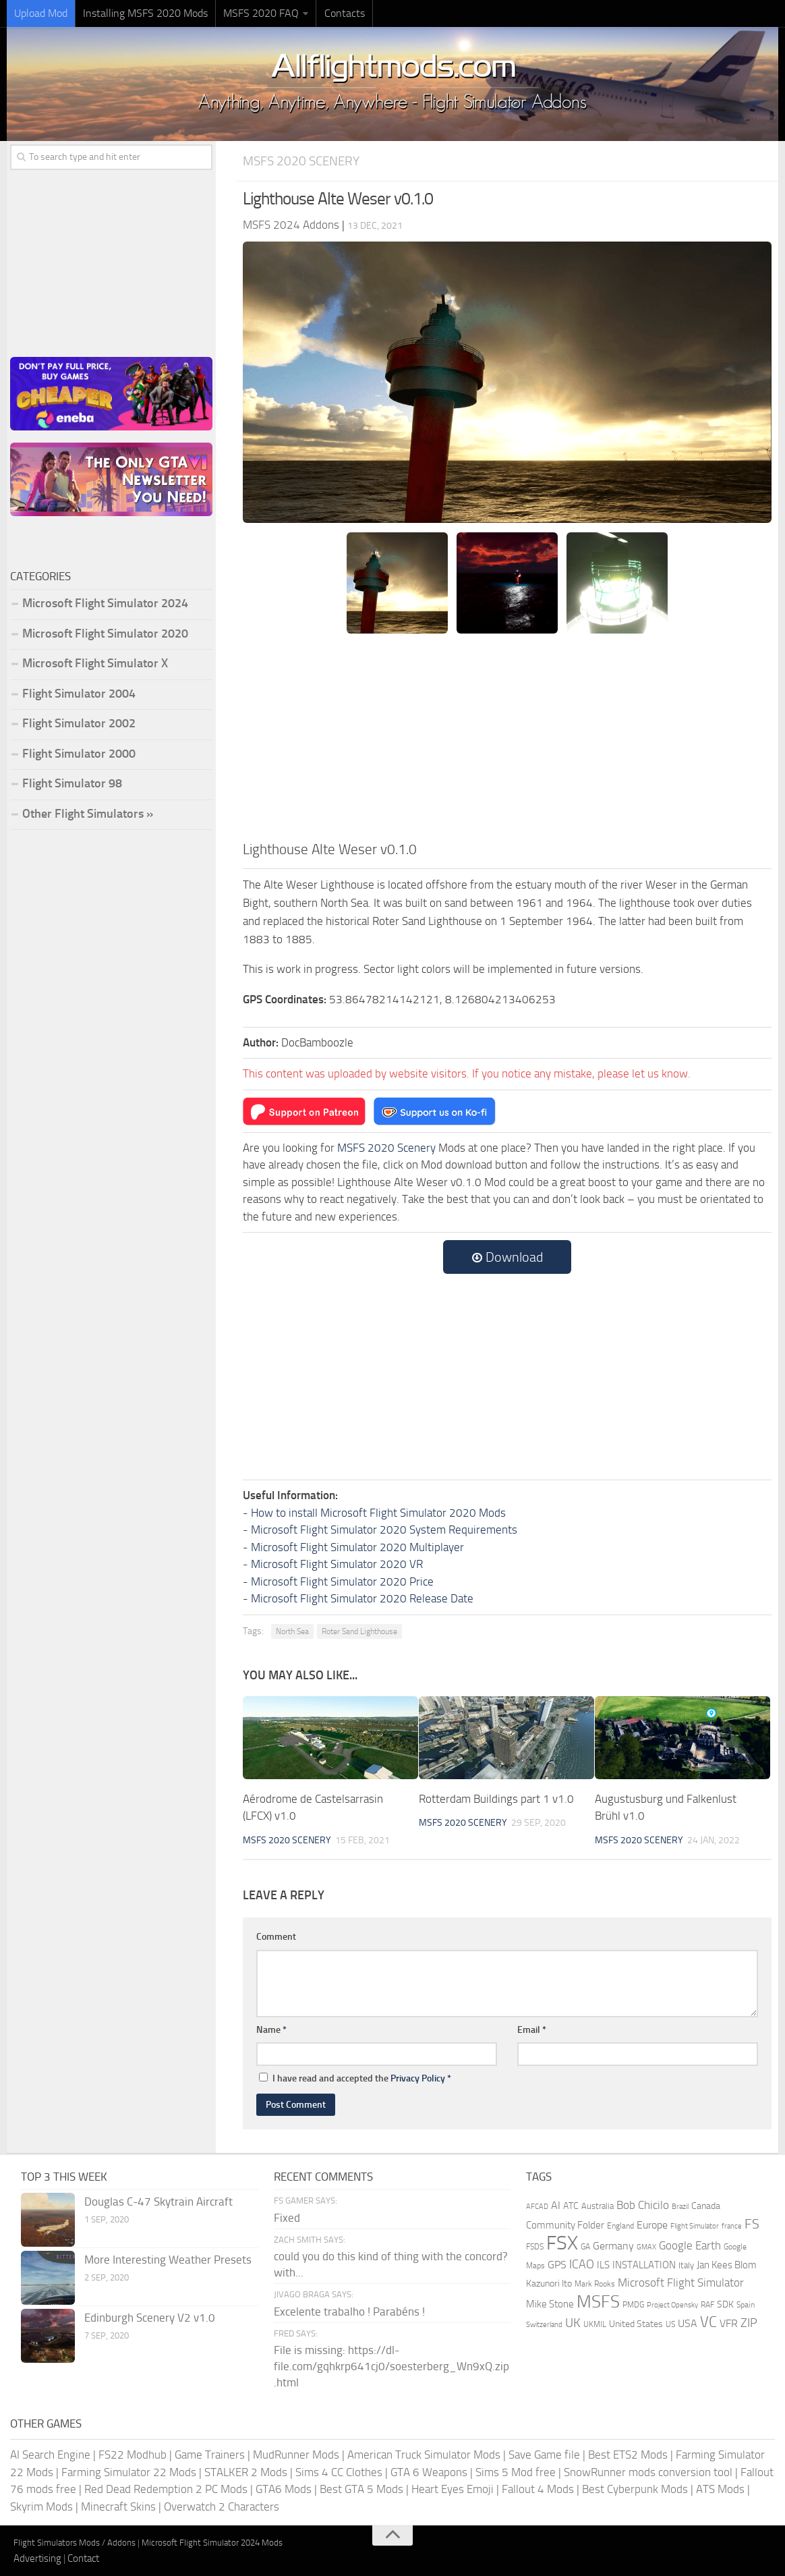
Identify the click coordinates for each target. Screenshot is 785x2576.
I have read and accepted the (355, 2078)
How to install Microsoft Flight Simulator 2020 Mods (378, 1512)
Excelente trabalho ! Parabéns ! (349, 2311)
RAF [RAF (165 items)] (707, 2304)
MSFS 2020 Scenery (301, 161)
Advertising (37, 2558)
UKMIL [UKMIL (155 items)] (594, 2324)
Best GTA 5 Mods (361, 2489)
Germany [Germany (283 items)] (613, 2245)
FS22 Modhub (132, 2454)
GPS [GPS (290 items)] (557, 2264)
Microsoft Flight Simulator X (95, 663)
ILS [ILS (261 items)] (603, 2265)
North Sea (292, 1631)
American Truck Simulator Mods (423, 2454)
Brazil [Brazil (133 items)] (680, 2206)
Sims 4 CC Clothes (338, 2472)
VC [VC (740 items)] (708, 2322)
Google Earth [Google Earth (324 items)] (690, 2245)
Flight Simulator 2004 (79, 693)
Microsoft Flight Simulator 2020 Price (342, 1581)
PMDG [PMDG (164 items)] (633, 2304)
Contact (83, 2558)
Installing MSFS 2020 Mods (145, 13)
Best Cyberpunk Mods (635, 2489)
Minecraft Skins (118, 2506)
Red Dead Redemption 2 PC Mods (166, 2489)
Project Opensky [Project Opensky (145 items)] (672, 2305)
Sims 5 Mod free (515, 2472)
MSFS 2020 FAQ (261, 13)
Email (531, 2030)
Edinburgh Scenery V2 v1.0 (149, 2317)
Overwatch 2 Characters (221, 2506)
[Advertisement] (507, 737)
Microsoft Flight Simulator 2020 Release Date (362, 1598)
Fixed (287, 2217)
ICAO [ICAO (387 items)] (581, 2264)
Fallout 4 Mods (538, 2489)
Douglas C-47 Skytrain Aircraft (158, 2201)
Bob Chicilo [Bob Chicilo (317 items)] (642, 2205)
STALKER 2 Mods (245, 2472)
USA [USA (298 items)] (687, 2323)
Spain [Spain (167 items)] (745, 2304)
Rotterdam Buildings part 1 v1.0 (496, 1798)
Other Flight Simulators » (87, 813)
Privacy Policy (417, 2078)
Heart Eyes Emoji (452, 2489)
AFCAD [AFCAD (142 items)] (537, 2206)
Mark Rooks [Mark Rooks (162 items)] (595, 2284)
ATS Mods (720, 2489)
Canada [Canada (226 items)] (705, 2206)
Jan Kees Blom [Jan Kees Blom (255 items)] (727, 2265)
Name (271, 2030)
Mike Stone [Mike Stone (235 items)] (550, 2304)
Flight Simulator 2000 (79, 753)
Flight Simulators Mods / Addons (74, 2543)
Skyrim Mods (41, 2506)
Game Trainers (210, 2454)
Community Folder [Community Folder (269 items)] (565, 2225)
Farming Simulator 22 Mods (128, 2472)
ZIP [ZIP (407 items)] (748, 2323)
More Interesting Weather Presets (168, 2259)
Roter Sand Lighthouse (359, 1631)
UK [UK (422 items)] (573, 2323)
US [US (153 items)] (670, 2324)
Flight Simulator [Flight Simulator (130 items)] (694, 2226)
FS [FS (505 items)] (752, 2224)
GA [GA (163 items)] (585, 2246)
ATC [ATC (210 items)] (571, 2206)
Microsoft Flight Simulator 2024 (105, 603)
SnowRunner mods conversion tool (648, 2472)
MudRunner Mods (296, 2454)
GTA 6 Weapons (428, 2472)
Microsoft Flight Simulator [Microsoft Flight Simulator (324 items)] (681, 2282)
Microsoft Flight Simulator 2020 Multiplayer (357, 1547)
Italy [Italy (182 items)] (686, 2265)
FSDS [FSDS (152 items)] (535, 2246)
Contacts (344, 13)
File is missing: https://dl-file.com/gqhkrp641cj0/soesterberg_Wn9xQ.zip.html (391, 2366)
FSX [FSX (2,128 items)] (562, 2243)
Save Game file (544, 2454)
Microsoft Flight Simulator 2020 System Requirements (384, 1529)
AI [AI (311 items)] (555, 2205)
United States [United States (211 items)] (636, 2324)
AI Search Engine (50, 2454)
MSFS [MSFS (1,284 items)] (598, 2301)
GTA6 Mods (284, 2489)
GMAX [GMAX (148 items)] (646, 2246)
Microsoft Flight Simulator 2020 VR (337, 1564)
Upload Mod (40, 13)
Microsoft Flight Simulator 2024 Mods (212, 2543)
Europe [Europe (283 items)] (652, 2224)
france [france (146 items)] (732, 2226)
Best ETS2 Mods (628, 2454)
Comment (276, 1936)
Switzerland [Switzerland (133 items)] (544, 2324)
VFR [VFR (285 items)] (729, 2323)
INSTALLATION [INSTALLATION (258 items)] (644, 2265)
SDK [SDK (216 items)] (725, 2304)
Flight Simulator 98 (72, 783)
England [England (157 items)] (620, 2226)
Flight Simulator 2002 (79, 723)
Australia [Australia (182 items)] (597, 2206)
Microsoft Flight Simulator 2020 (105, 633)
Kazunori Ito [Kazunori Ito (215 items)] (549, 2283)
